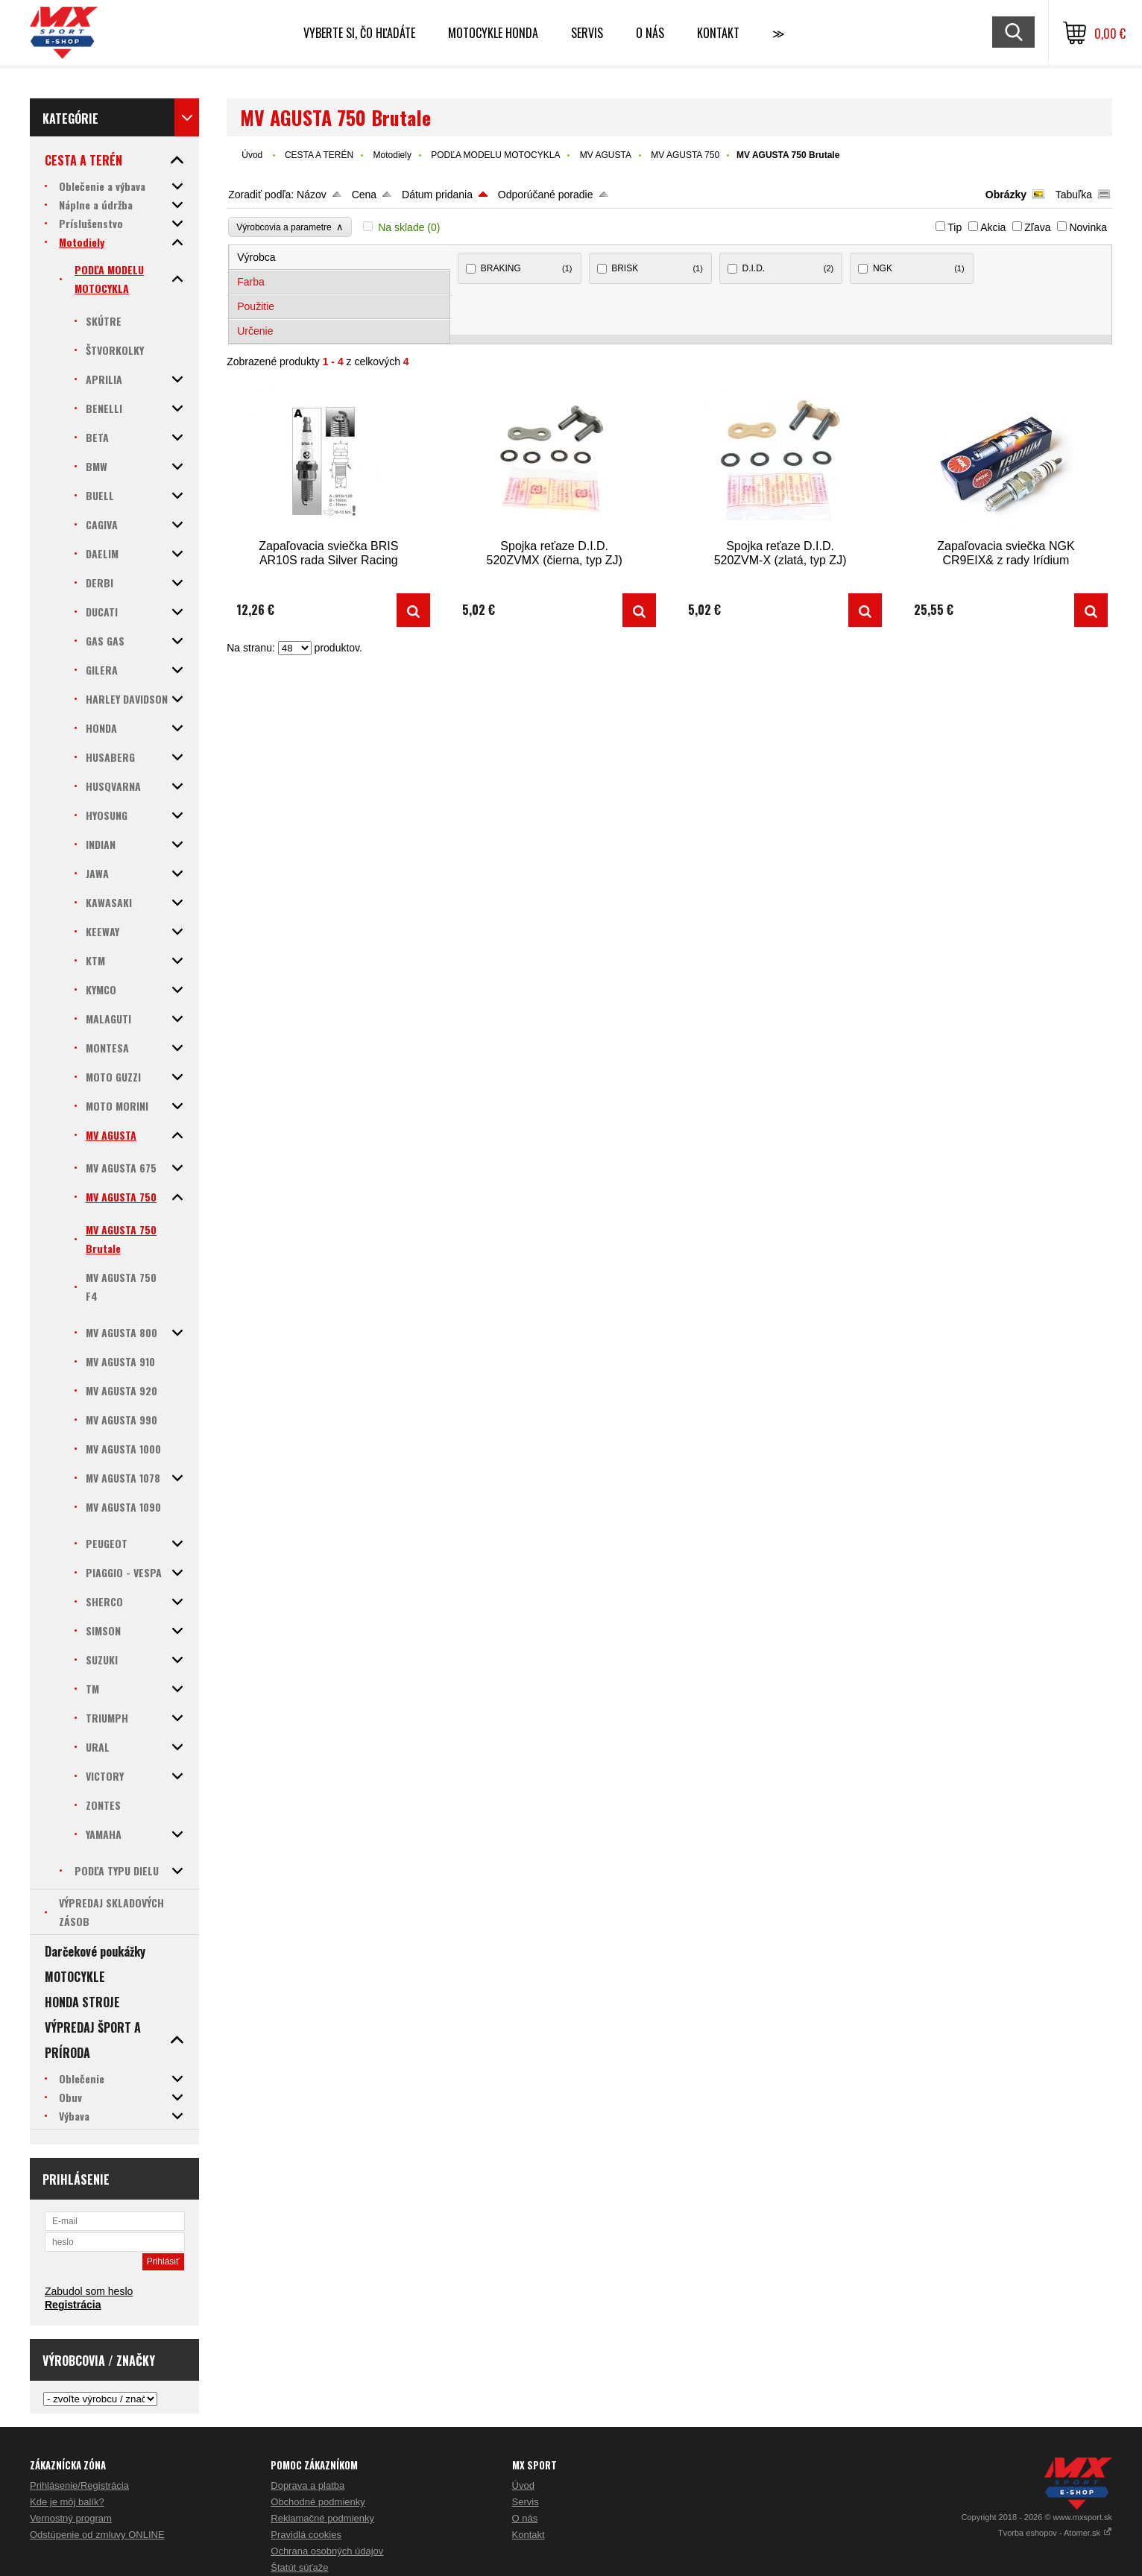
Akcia (993, 227)
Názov (311, 195)
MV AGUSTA (605, 155)
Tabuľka (1074, 195)
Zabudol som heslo (89, 2291)
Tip (954, 227)
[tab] (340, 257)
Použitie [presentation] (255, 306)
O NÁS (650, 33)
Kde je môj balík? (67, 2501)
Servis (525, 2501)
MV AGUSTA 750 (685, 155)
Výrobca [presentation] (256, 257)
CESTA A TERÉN (319, 155)
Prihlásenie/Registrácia (79, 2485)
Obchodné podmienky (318, 2501)
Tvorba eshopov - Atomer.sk (1055, 2532)
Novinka (1088, 227)
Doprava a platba (307, 2485)
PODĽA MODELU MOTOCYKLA (495, 155)
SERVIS (587, 33)
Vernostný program (71, 2518)
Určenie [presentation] (255, 331)
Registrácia (73, 2305)
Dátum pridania (437, 195)
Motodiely (392, 155)
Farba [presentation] (251, 282)
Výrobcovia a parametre (290, 227)
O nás (525, 2518)
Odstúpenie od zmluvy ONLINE (97, 2534)
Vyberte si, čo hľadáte (359, 33)
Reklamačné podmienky (322, 2518)
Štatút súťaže (299, 2567)
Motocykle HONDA (493, 33)
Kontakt (718, 33)
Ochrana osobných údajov (327, 2551)
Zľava (1037, 227)
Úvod (252, 155)
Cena (364, 195)
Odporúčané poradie (545, 195)
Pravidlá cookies (306, 2534)
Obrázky (1005, 195)
